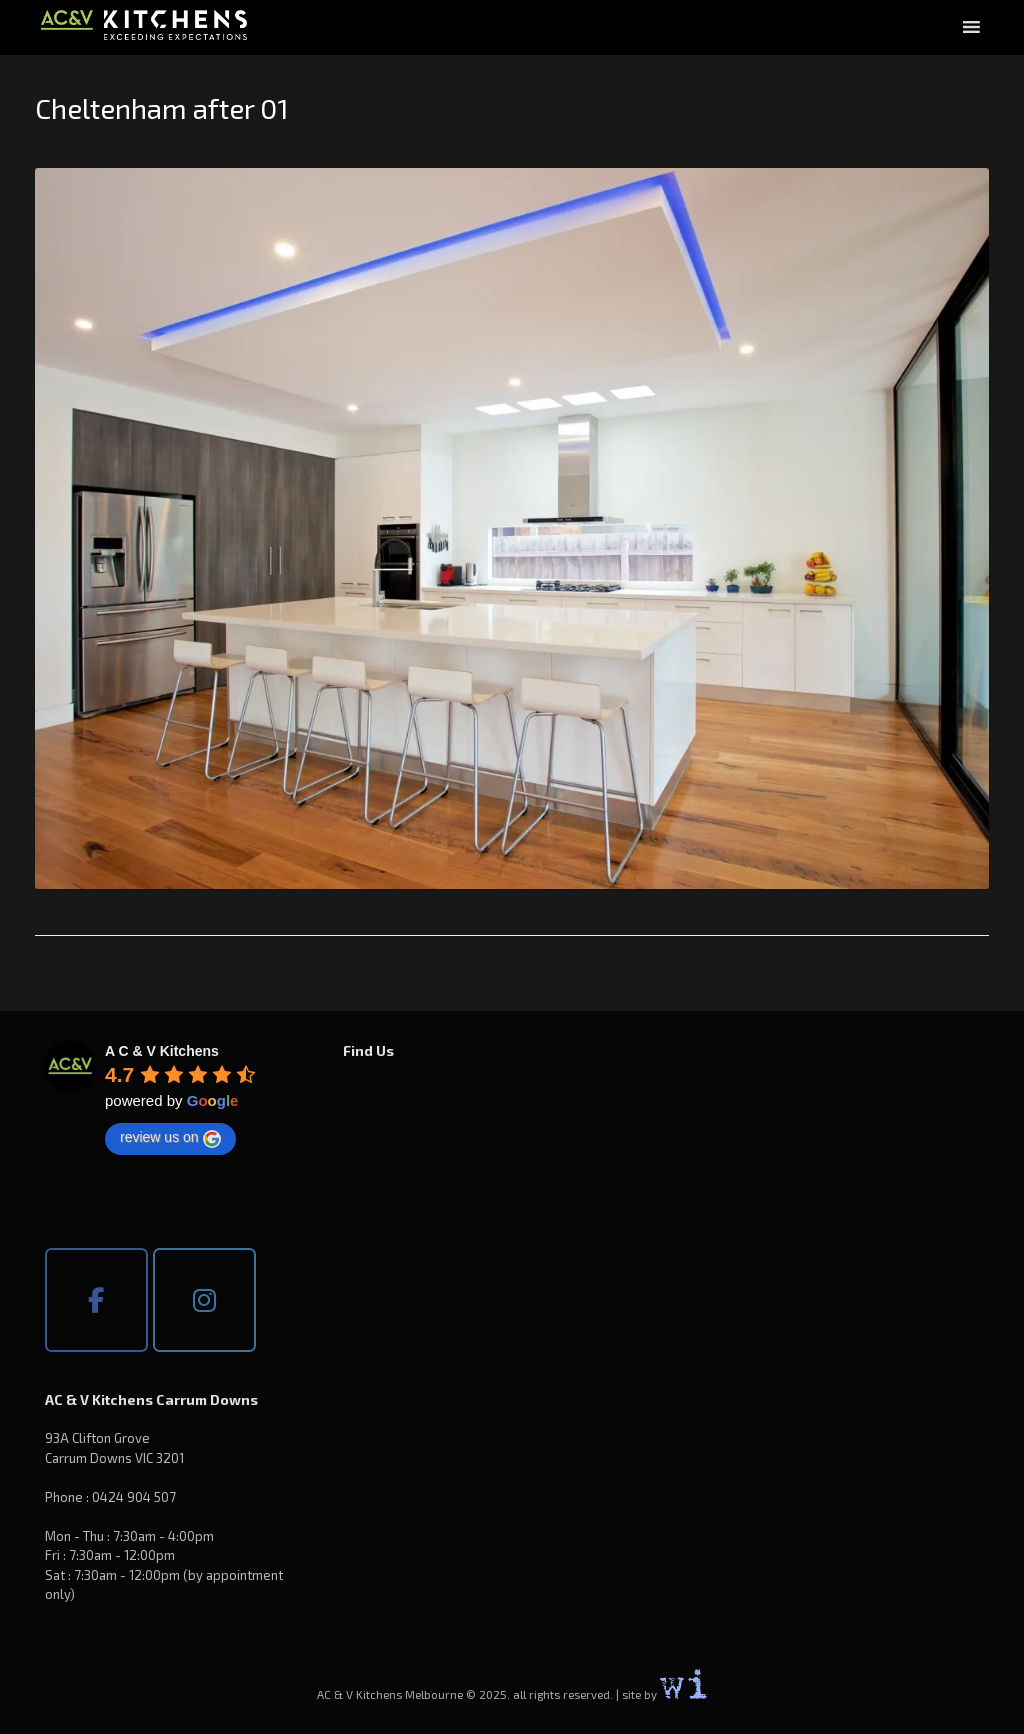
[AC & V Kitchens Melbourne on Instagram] (204, 1300)
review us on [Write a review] (170, 1138)
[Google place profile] (162, 1051)
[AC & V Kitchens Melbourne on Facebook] (96, 1300)
